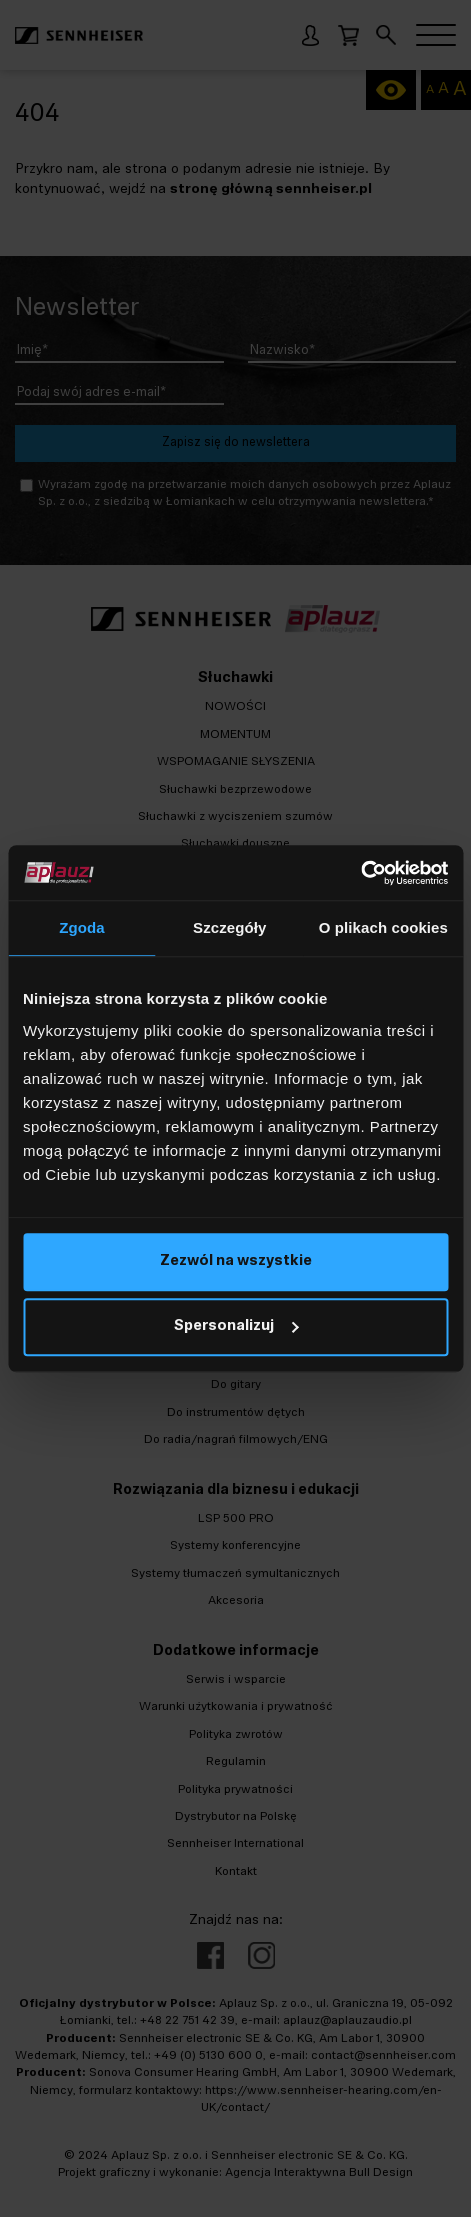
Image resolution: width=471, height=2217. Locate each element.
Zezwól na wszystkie (236, 1261)
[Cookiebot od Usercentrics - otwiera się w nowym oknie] (360, 873)
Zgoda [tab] (82, 927)
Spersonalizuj (236, 1326)
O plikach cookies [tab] (383, 927)
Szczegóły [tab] (229, 927)
